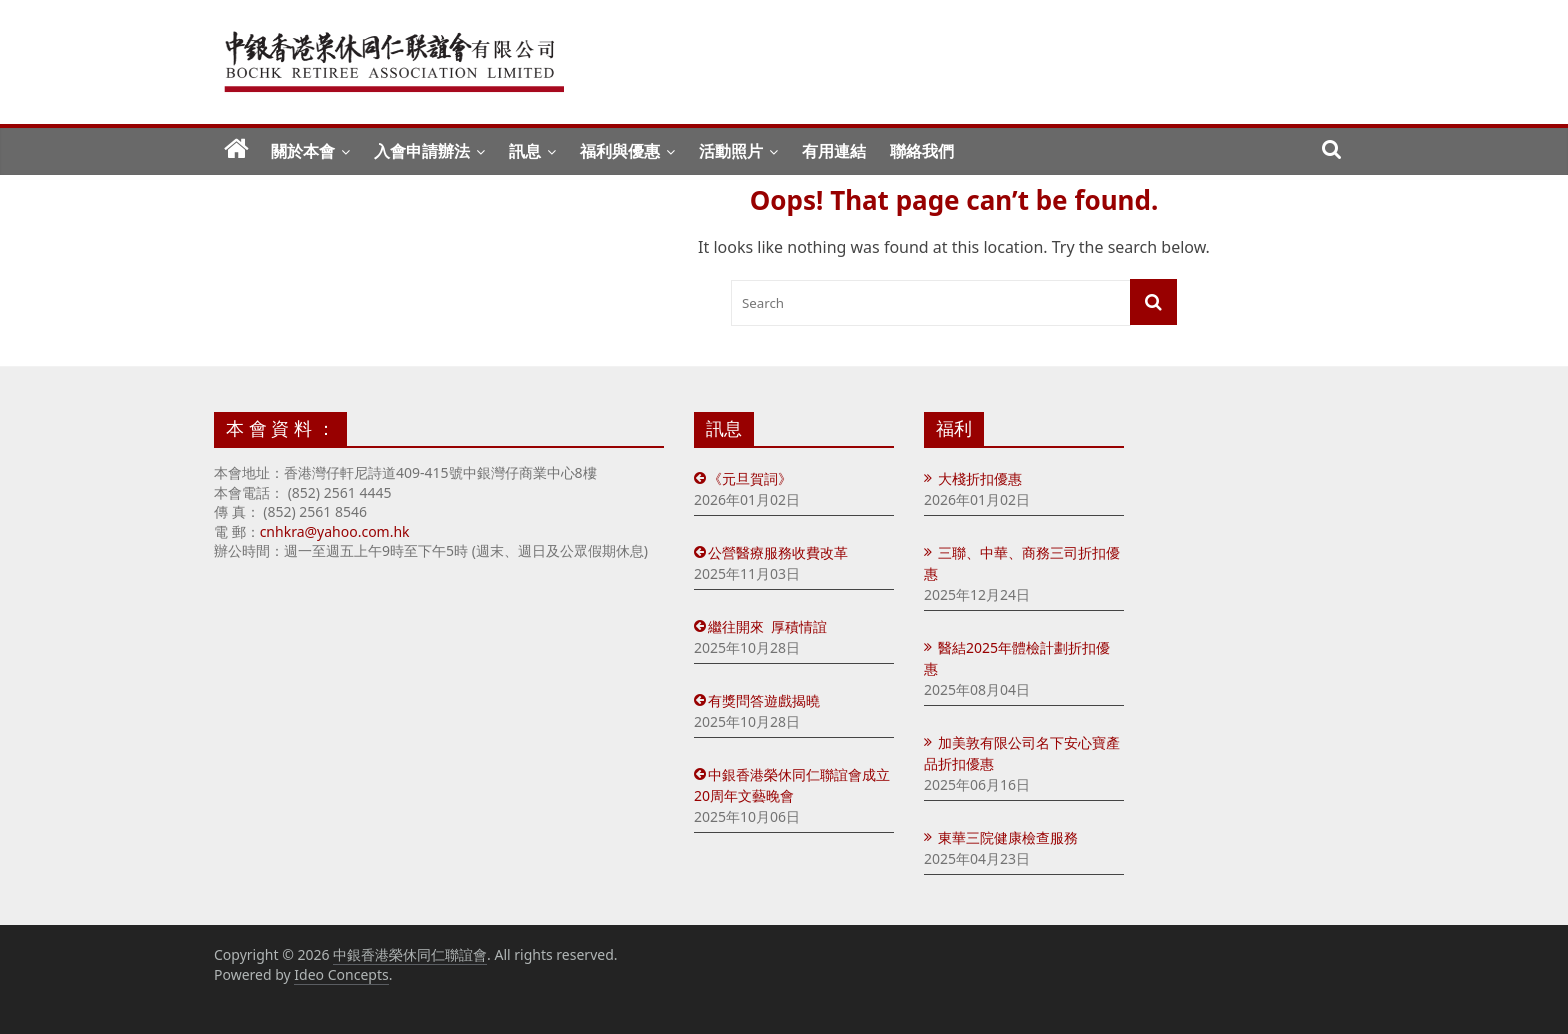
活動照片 (731, 151)
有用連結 (834, 151)
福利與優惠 (620, 151)
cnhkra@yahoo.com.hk (335, 531)
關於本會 (303, 151)
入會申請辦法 (422, 151)
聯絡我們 (922, 151)
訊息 (525, 151)
